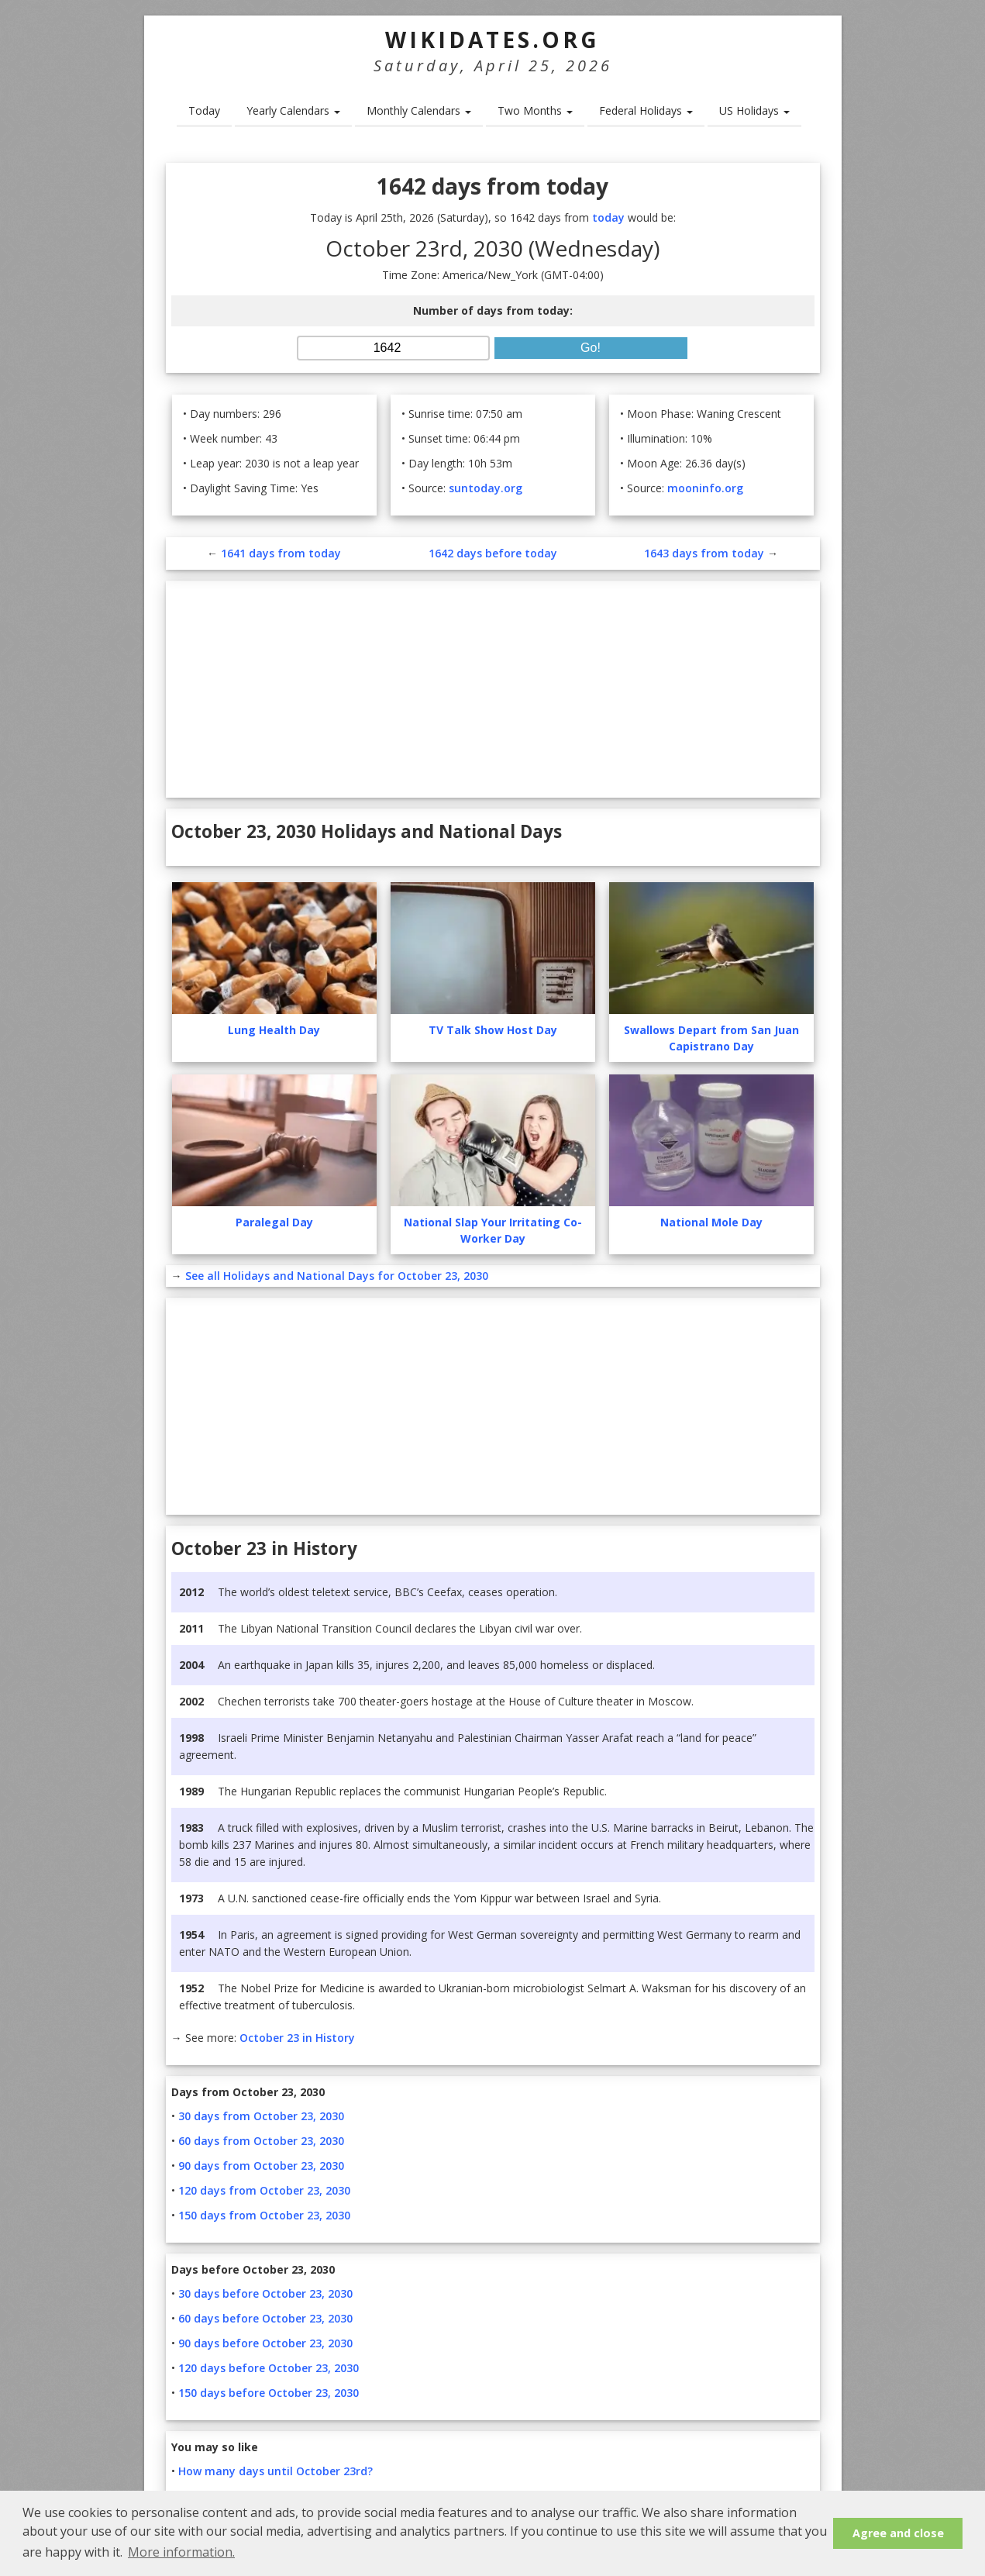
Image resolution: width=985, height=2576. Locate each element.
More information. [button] (181, 2551)
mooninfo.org (705, 488)
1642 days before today (493, 553)
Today (204, 110)
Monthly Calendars (419, 110)
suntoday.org (485, 488)
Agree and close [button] (898, 2533)
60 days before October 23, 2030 (265, 2318)
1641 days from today (281, 553)
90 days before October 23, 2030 (265, 2343)
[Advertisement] (493, 689)
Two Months (535, 110)
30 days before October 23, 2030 (265, 2293)
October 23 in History (297, 2037)
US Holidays (754, 110)
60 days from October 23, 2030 (261, 2140)
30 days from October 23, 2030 (261, 2116)
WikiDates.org (492, 39)
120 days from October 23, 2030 (264, 2190)
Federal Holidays (646, 110)
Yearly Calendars (293, 110)
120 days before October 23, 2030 (268, 2367)
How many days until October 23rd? (275, 2471)
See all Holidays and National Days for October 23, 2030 (336, 1275)
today (608, 217)
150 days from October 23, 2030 (264, 2215)
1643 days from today (704, 553)
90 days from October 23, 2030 (261, 2165)
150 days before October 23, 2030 (268, 2392)
